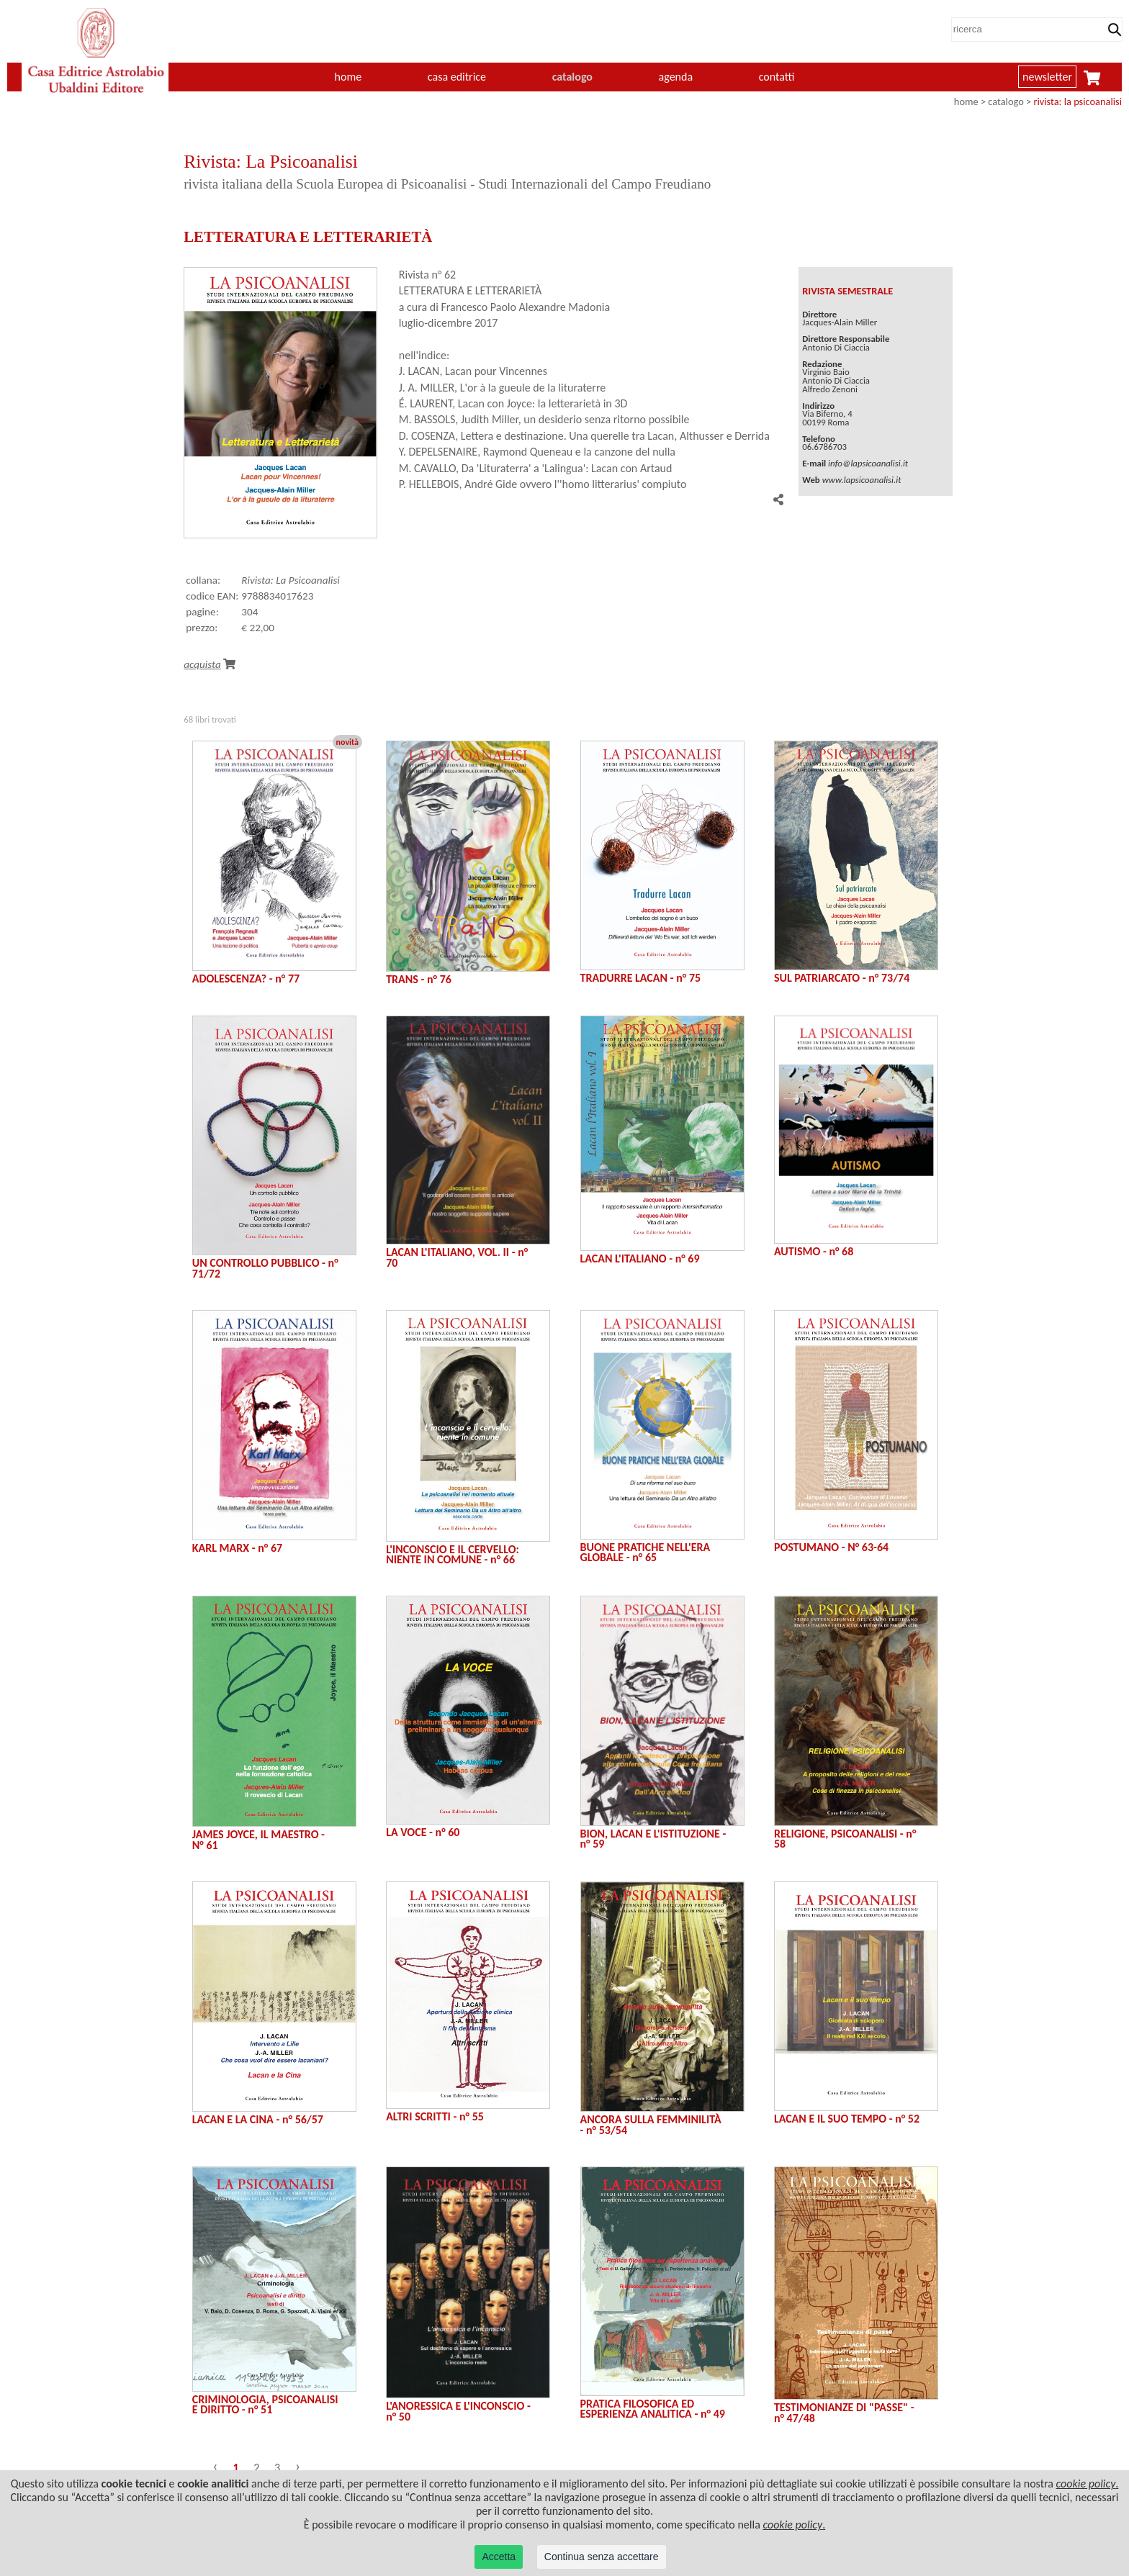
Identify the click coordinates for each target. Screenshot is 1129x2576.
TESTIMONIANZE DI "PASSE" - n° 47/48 (844, 2412)
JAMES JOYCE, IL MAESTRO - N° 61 (258, 1839)
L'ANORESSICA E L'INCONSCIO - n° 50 (458, 2411)
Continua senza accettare (601, 2556)
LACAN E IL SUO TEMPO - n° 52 (846, 2118)
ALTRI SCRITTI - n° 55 (435, 2116)
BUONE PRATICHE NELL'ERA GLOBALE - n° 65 (645, 1552)
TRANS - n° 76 (418, 979)
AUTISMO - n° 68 (813, 1251)
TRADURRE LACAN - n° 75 (640, 978)
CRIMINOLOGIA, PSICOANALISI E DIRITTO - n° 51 (265, 2404)
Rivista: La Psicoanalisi (290, 580)
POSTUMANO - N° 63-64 (831, 1547)
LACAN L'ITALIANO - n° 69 (640, 1258)
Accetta (499, 2556)
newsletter (1047, 76)
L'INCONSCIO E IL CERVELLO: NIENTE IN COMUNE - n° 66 (452, 1554)
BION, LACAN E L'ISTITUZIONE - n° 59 (653, 1838)
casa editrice (457, 76)
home (348, 76)
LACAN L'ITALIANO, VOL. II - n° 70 (457, 1257)
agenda (676, 76)
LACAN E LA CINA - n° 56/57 (257, 2119)
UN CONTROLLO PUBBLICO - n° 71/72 (265, 1268)
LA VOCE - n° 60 (422, 1832)
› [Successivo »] (297, 2466)
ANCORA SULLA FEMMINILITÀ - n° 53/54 (650, 2124)
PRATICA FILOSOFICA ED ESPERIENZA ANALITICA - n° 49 (652, 2409)
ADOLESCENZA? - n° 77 (246, 978)
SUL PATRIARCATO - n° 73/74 (841, 978)
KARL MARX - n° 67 (237, 1548)
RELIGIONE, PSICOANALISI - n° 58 (845, 1838)
